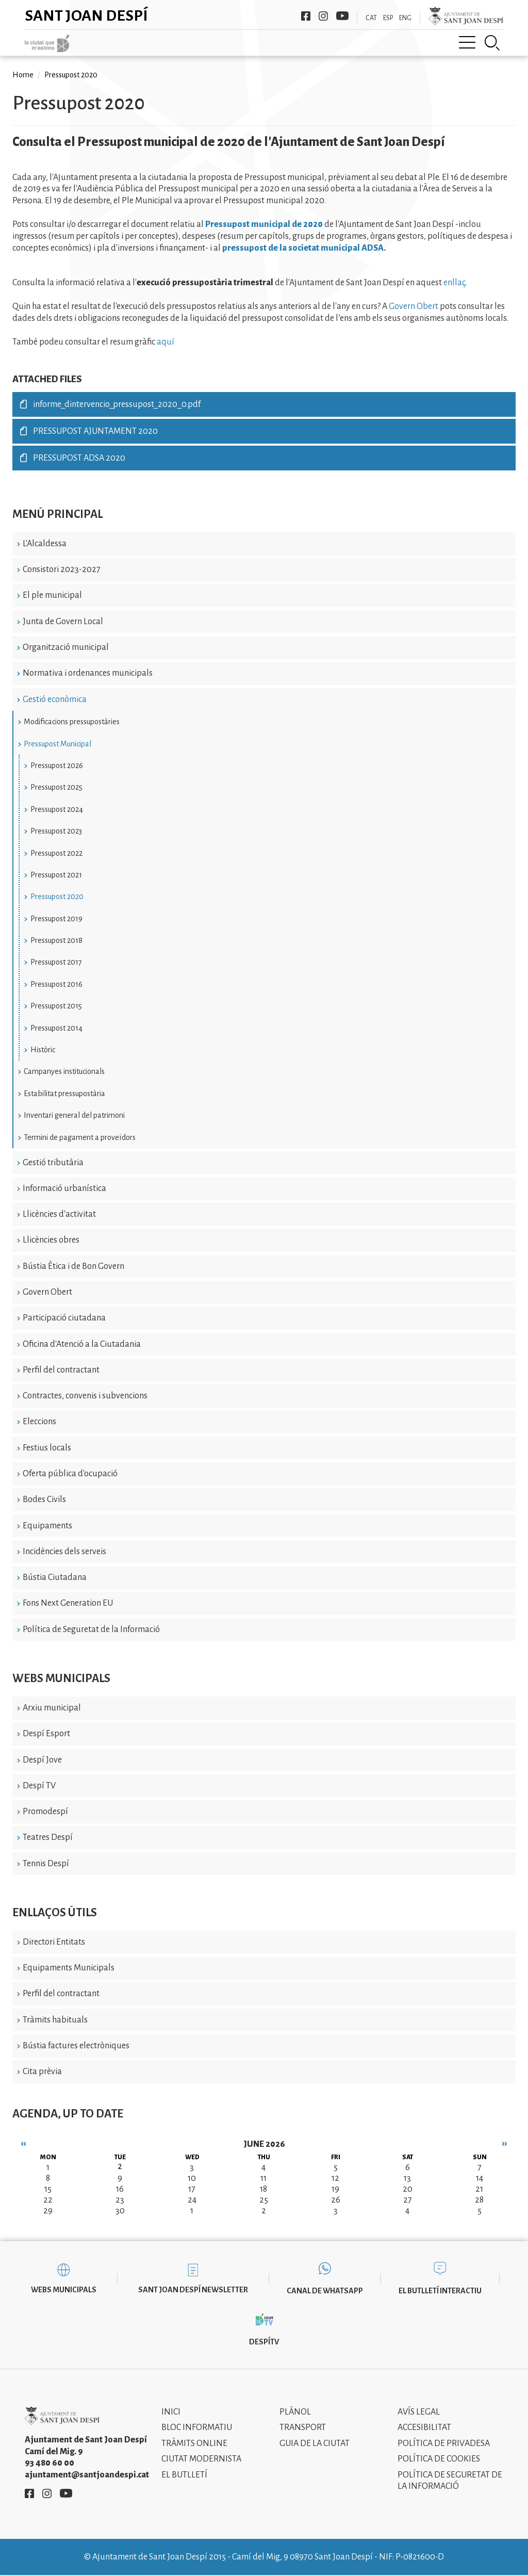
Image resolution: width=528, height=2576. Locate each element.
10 (192, 2178)
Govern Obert (47, 1292)
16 (120, 2189)
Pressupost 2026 (56, 765)
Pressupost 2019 (56, 919)
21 (479, 2189)
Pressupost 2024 (56, 809)
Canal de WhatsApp (325, 2291)
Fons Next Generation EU (68, 1603)
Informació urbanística (64, 1188)
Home (23, 75)
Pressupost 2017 (56, 962)
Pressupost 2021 (56, 875)
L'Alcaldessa (45, 543)
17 (191, 2189)
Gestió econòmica (55, 699)
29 (48, 2210)
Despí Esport (46, 1733)
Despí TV (39, 1785)
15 (48, 2189)
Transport (302, 2427)
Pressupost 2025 (56, 787)
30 (120, 2210)
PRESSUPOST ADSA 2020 (79, 458)
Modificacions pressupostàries (72, 722)
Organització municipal (66, 647)
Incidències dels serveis (64, 1551)
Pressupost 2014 (56, 1028)
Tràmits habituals (55, 2020)
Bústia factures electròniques (76, 2045)
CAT (371, 18)
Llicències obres (51, 1240)
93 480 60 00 (49, 2463)
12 (335, 2178)
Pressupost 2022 (56, 853)
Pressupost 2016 (56, 984)
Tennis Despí (46, 1863)
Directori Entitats (54, 1942)
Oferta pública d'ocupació (70, 1473)
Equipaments (47, 1525)
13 (407, 2178)
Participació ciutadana (64, 1318)
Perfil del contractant (61, 1370)
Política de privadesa (444, 2443)
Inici (170, 2412)
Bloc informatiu (196, 2427)
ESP (388, 18)
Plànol (295, 2412)
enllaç (454, 282)
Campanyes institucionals (64, 1071)
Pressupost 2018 (56, 940)
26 (335, 2200)
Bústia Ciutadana (55, 1577)
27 (407, 2200)
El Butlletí (184, 2475)
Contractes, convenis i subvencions (85, 1395)
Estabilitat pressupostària (64, 1093)
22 (48, 2200)
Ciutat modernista (201, 2459)
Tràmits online (194, 2443)
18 (263, 2189)
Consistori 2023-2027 (62, 569)
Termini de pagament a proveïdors (80, 1137)
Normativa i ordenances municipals (88, 673)
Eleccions (39, 1421)
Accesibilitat (424, 2427)
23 (120, 2200)
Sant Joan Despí (86, 15)
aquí (165, 342)
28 (479, 2200)
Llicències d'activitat (59, 1214)
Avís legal (419, 2412)
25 (263, 2200)
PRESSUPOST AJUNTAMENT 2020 (95, 431)
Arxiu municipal (52, 1708)
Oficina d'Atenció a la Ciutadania (82, 1344)
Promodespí (45, 1811)
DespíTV (264, 2342)
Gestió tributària (53, 1162)
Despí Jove (42, 1760)
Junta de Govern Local (63, 621)
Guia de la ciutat (314, 2443)
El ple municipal (52, 595)
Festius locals (47, 1448)
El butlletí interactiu (440, 2291)
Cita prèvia (42, 2071)
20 (407, 2189)
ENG (405, 18)
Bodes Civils (44, 1499)
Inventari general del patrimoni (74, 1115)
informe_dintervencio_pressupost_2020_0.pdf (117, 404)
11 (263, 2178)
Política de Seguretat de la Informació (91, 1629)
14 (479, 2178)
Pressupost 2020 (57, 896)
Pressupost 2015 (56, 1006)
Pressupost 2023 (56, 831)
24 (192, 2200)
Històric (42, 1050)
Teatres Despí (48, 1837)
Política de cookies (439, 2459)
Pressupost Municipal (57, 744)
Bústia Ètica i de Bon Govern (73, 1266)
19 (335, 2189)
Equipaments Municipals (68, 1967)
